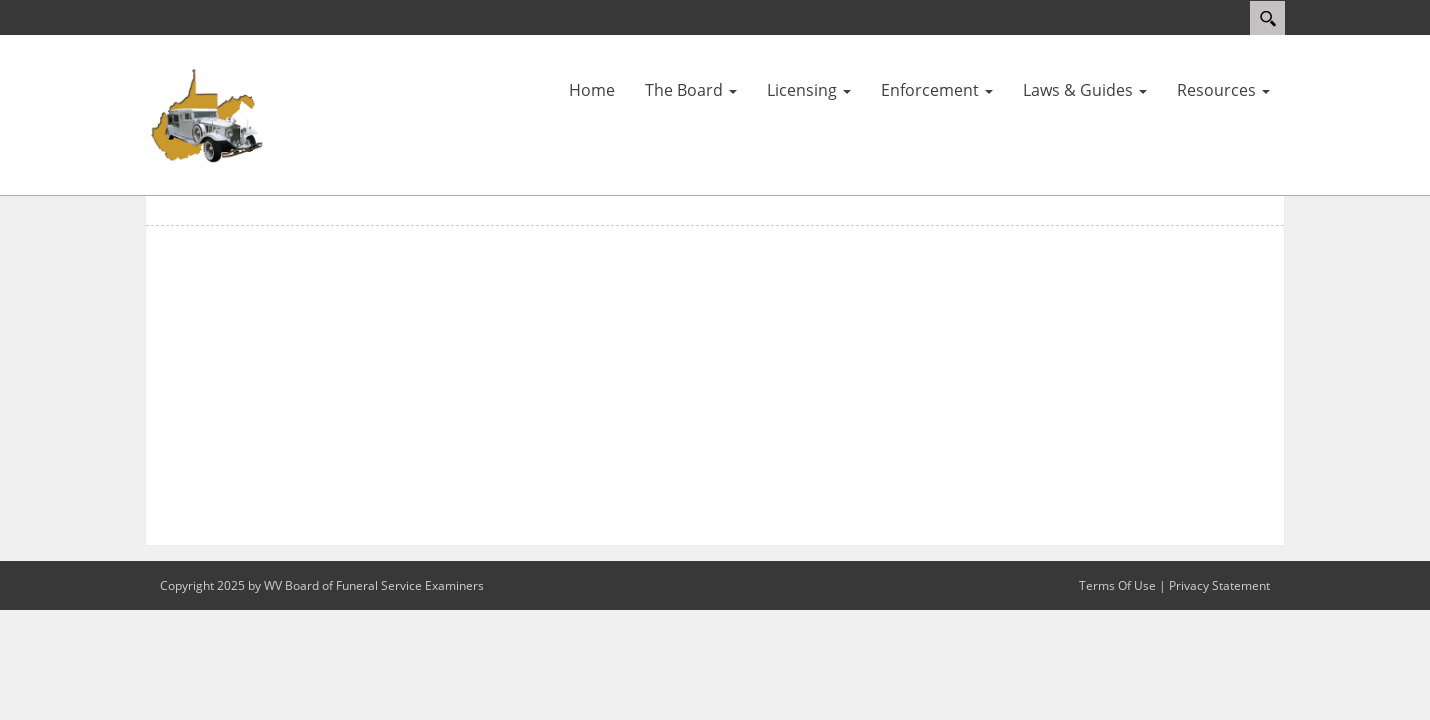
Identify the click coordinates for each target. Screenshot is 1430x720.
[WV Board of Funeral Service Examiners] (205, 113)
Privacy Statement (1219, 585)
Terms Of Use (1117, 585)
